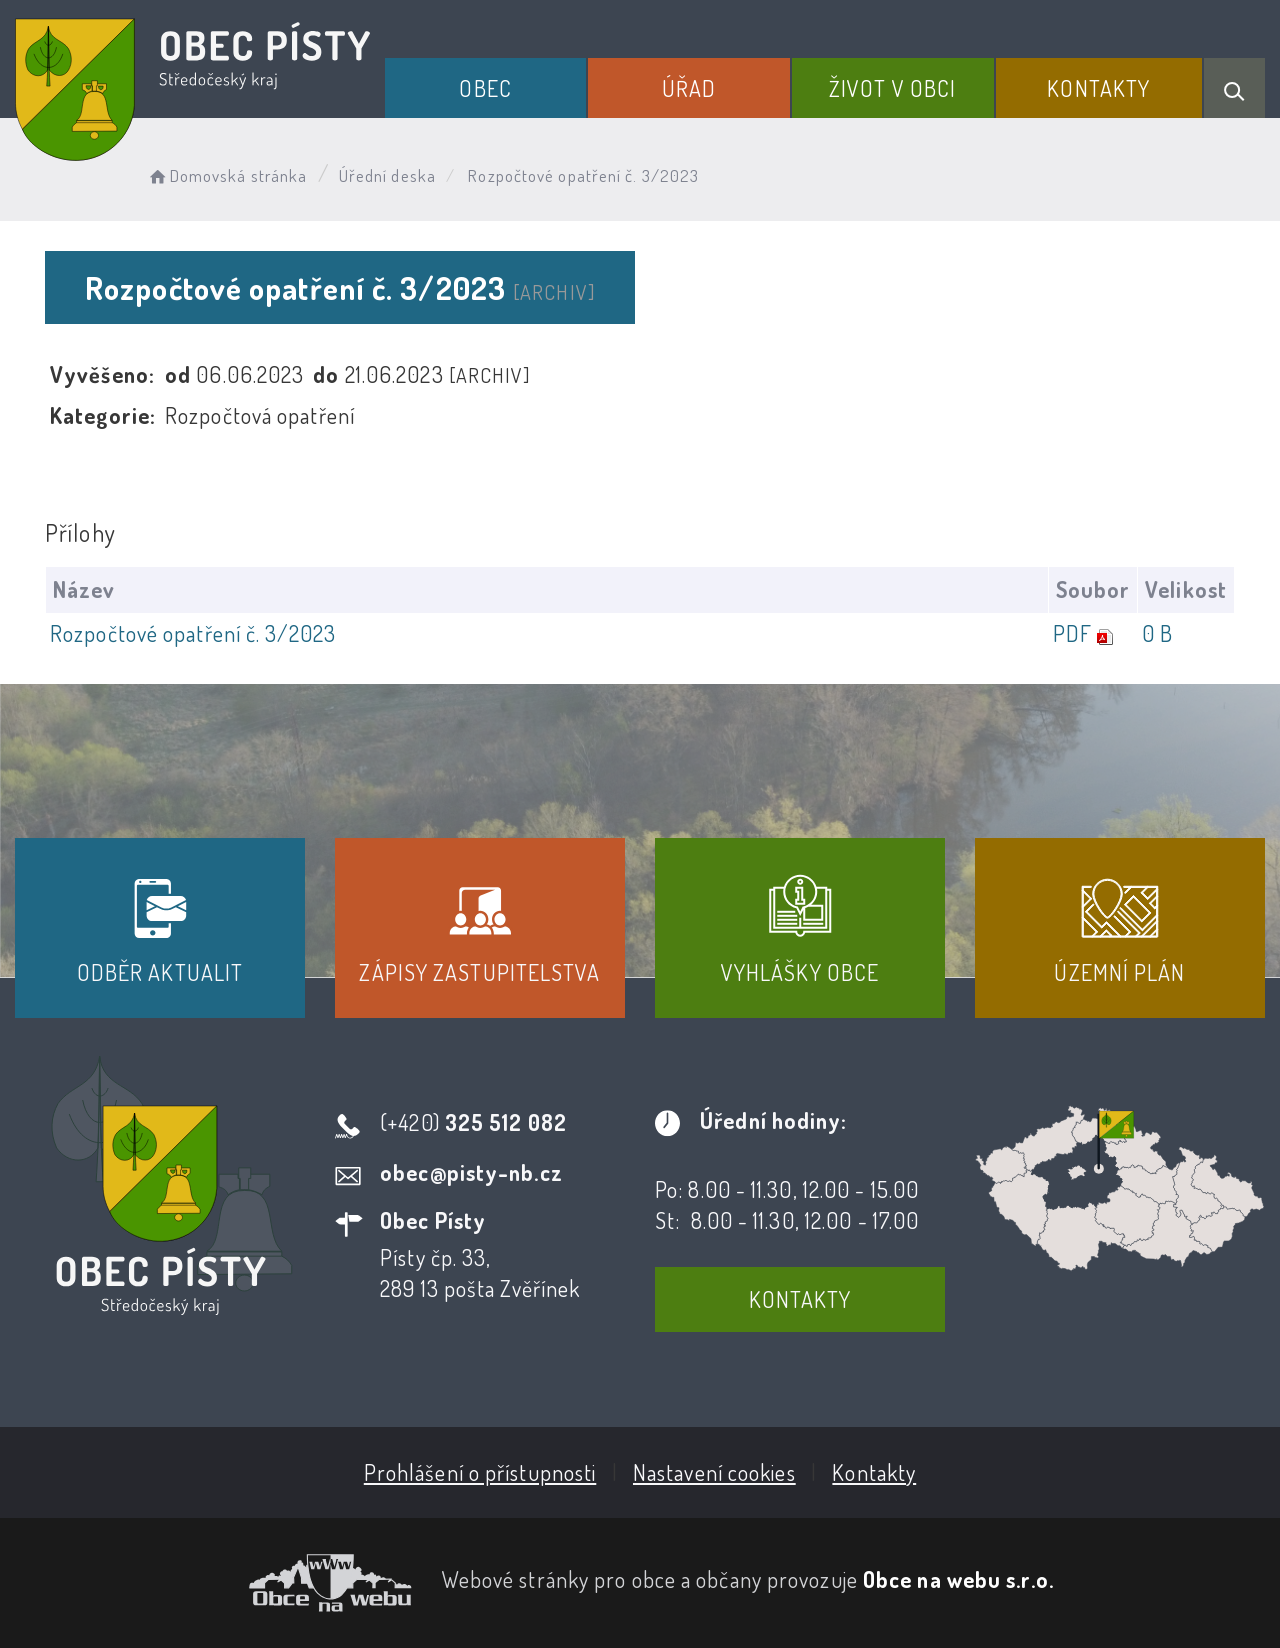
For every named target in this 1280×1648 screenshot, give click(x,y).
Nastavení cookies (714, 1472)
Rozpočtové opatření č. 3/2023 (193, 633)
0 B (1157, 633)
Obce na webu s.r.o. (958, 1579)
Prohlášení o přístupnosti (480, 1472)
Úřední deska (387, 175)
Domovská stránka (226, 175)
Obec (485, 88)
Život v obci (892, 88)
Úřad (689, 88)
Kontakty (1098, 88)
